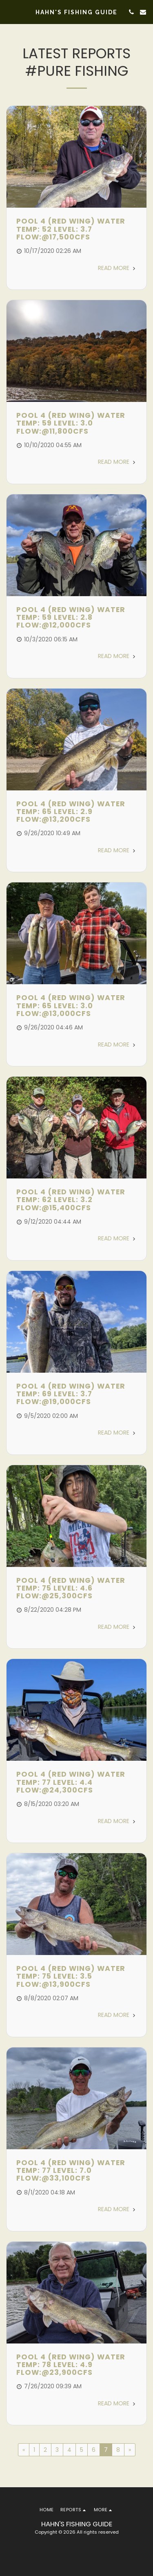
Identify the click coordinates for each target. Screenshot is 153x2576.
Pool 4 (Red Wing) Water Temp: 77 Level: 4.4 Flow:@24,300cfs (70, 1782)
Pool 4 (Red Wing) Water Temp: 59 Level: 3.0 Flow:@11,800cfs (70, 423)
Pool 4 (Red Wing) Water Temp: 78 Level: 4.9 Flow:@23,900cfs (70, 2365)
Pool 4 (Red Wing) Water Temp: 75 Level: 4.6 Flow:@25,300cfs (70, 1588)
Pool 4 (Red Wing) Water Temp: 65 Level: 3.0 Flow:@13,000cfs (70, 1005)
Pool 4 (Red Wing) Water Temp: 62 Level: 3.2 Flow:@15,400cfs (70, 1200)
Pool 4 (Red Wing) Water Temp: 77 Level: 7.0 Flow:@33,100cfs (70, 2170)
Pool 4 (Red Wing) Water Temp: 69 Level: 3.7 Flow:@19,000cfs (70, 1394)
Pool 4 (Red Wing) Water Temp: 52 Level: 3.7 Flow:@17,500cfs (70, 229)
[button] (9, 11)
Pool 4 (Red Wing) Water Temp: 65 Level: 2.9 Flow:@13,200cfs (70, 812)
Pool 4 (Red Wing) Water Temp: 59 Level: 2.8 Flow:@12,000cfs (70, 617)
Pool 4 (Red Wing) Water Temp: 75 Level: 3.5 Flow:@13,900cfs (70, 1976)
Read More (117, 268)
